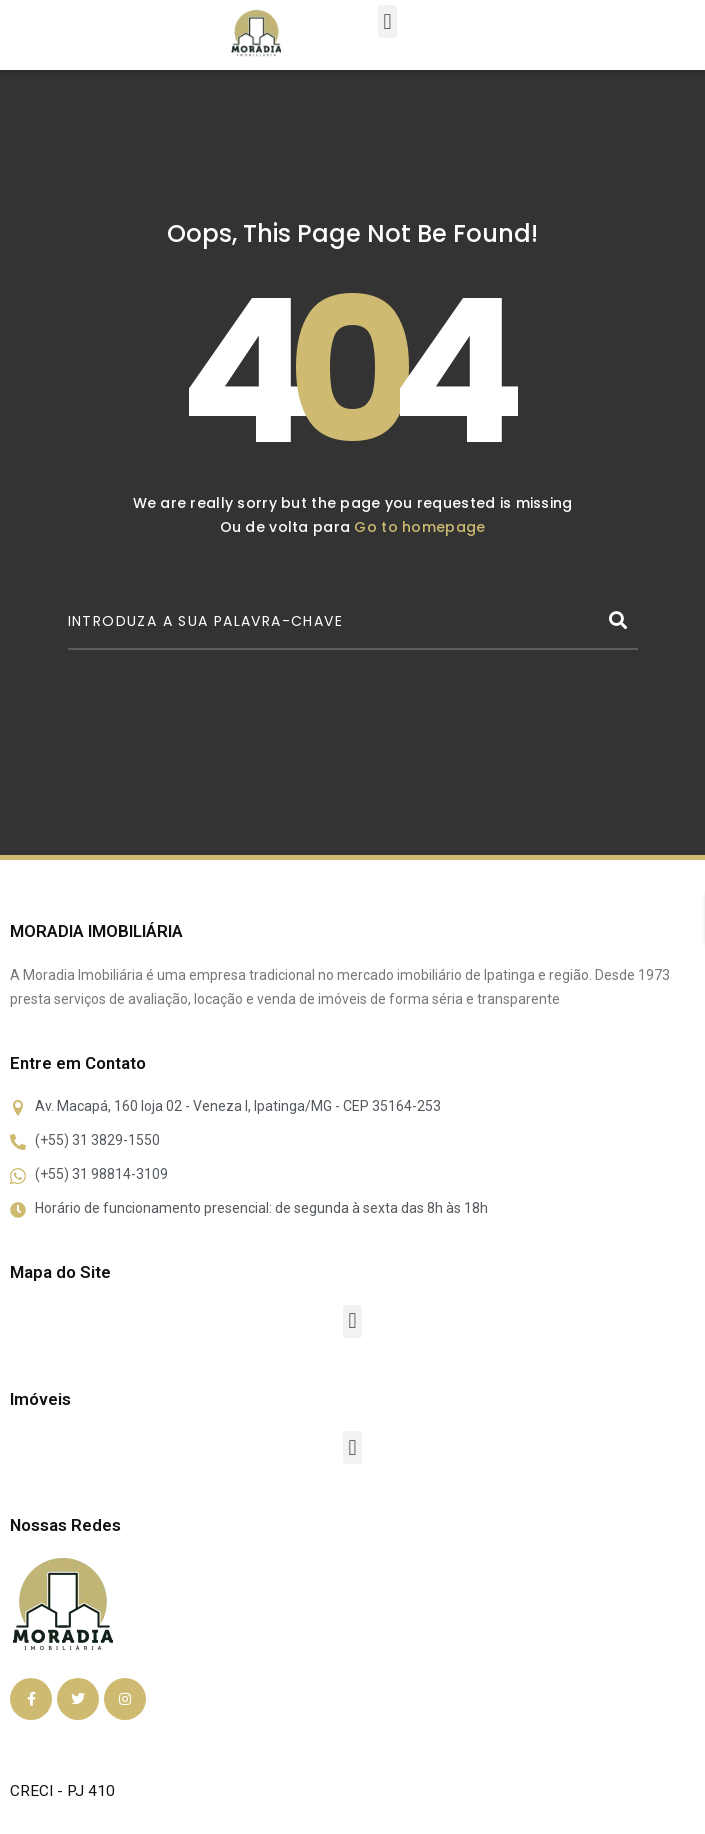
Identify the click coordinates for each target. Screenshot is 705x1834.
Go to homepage (419, 527)
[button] (387, 21)
